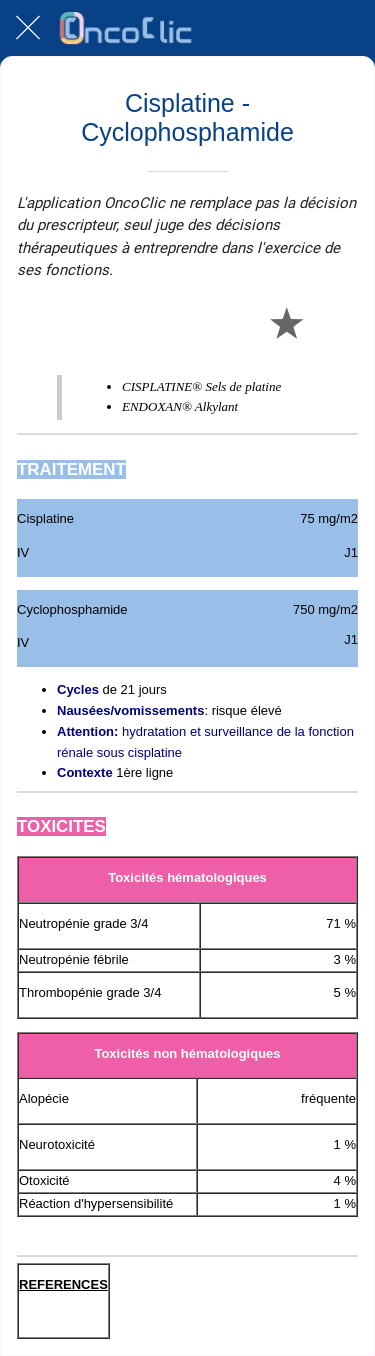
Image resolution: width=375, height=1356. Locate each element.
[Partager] (238, 322)
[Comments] (334, 322)
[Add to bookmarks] (286, 322)
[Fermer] (28, 28)
